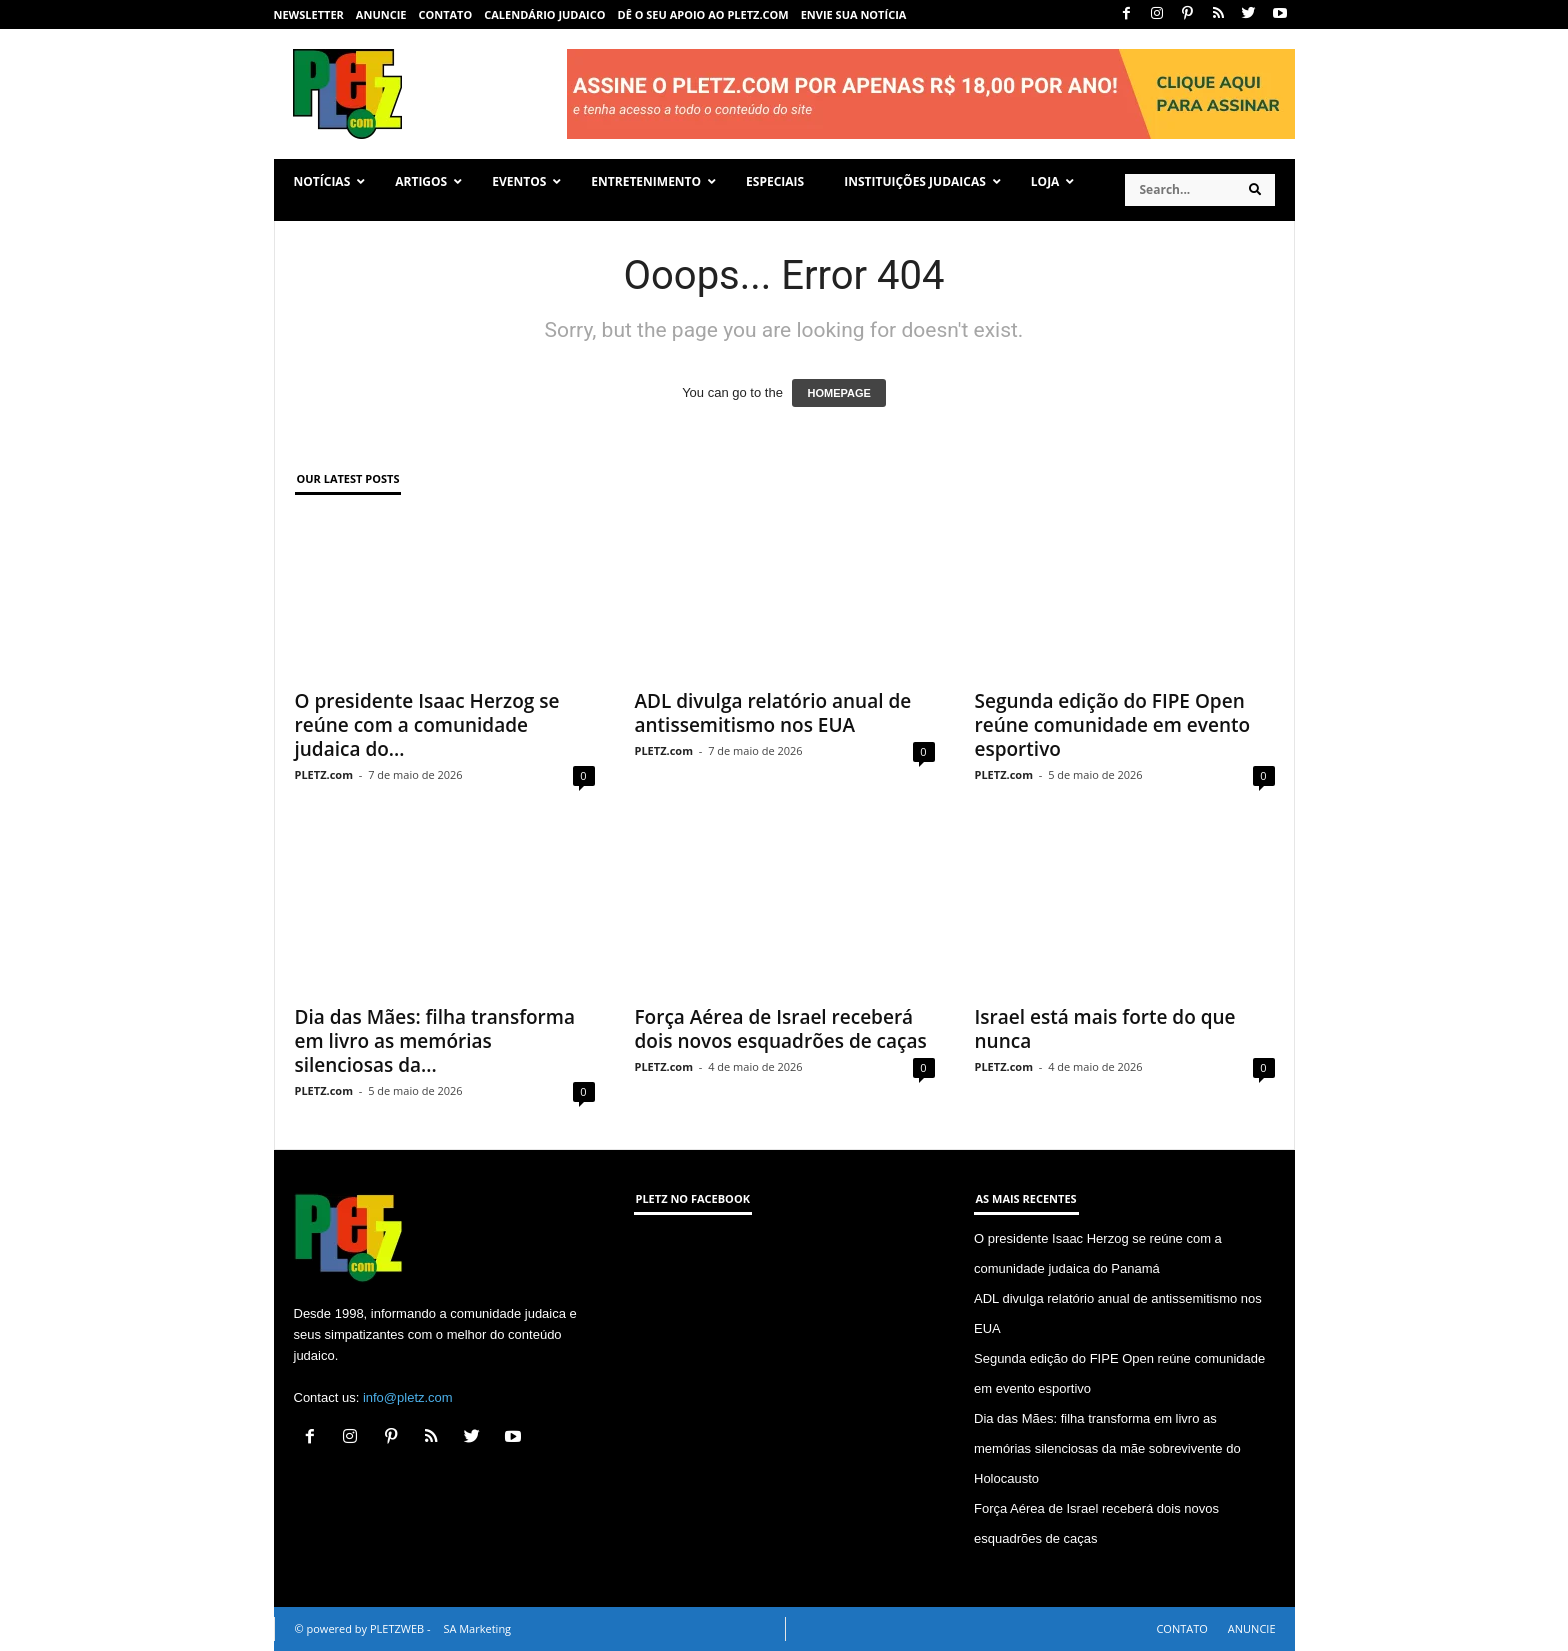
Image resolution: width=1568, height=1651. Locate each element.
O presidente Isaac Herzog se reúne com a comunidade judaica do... (427, 725)
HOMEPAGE (838, 393)
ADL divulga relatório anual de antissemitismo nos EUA (773, 713)
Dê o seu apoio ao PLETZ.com (703, 14)
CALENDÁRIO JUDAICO (544, 14)
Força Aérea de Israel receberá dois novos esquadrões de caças (781, 1029)
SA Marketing (477, 1628)
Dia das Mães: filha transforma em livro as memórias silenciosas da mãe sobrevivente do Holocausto (1107, 1448)
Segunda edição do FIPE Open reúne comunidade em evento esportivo (1113, 725)
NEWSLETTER (309, 14)
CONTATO (445, 14)
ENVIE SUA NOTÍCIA (854, 14)
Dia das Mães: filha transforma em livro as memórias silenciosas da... (435, 1041)
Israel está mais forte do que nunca (1105, 1029)
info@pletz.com (408, 1397)
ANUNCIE (381, 14)
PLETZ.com (324, 774)
